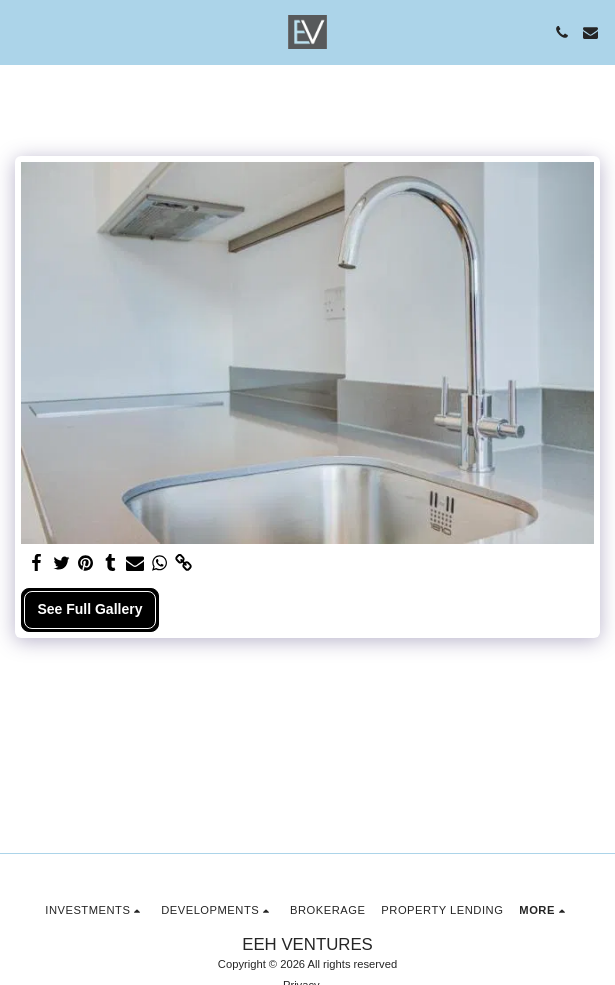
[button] (22, 32)
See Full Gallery (89, 609)
